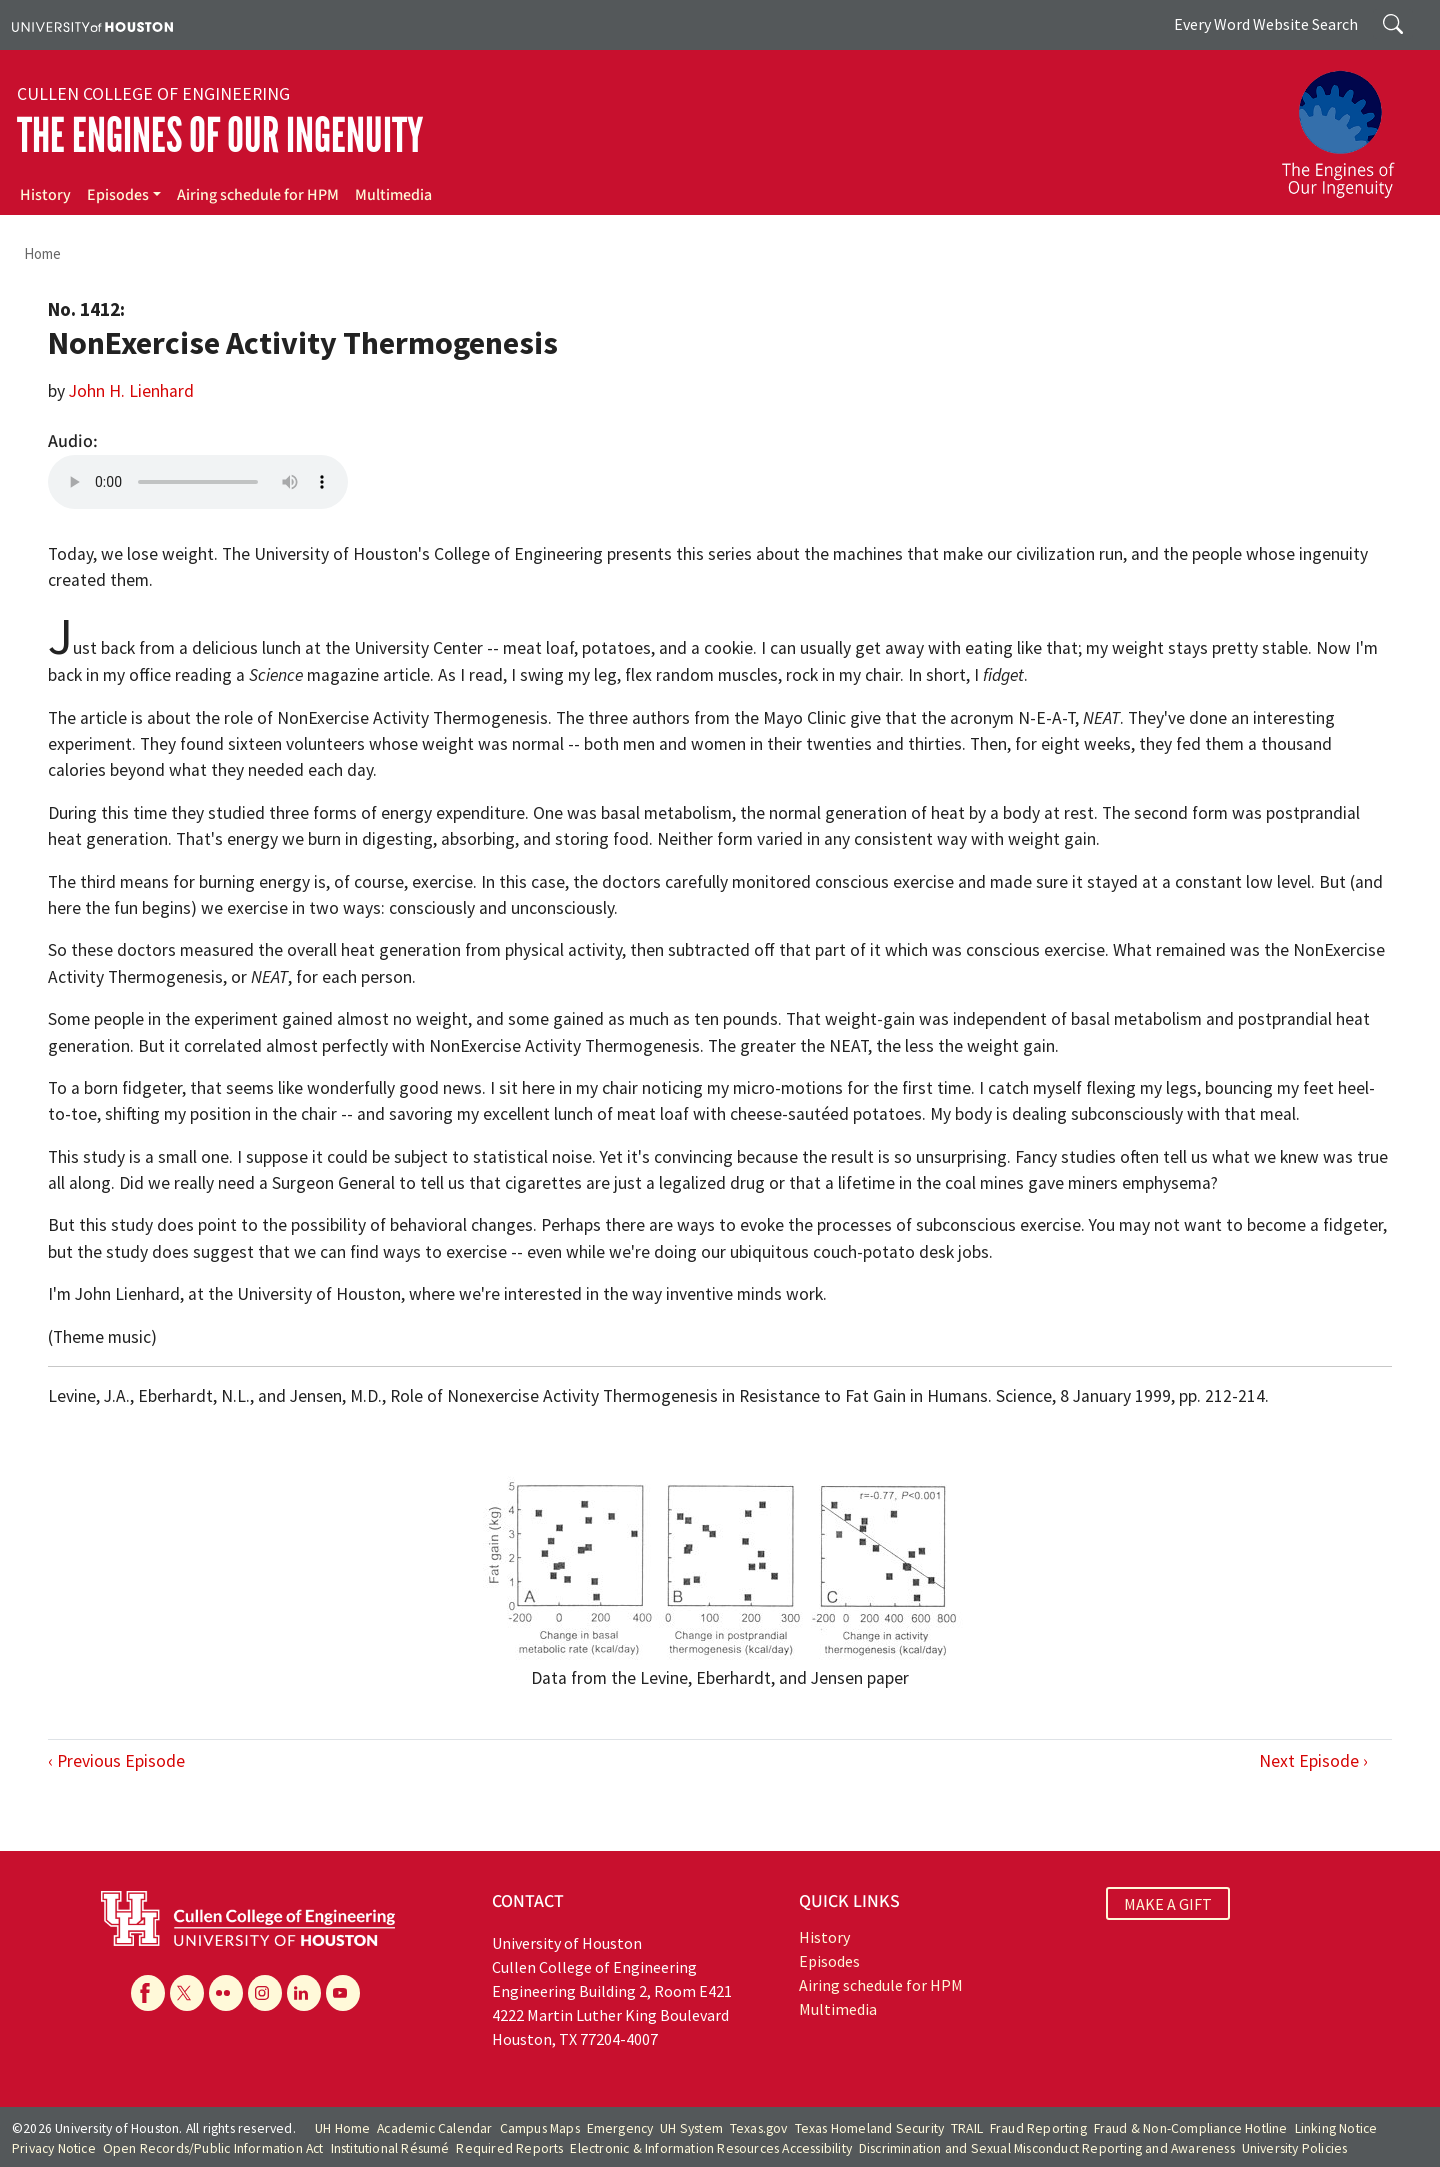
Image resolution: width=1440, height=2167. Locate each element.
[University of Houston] (92, 25)
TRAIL (967, 2128)
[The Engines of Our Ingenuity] (1350, 125)
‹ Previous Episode (116, 1761)
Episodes (118, 195)
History (45, 195)
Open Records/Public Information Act (213, 2148)
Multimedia (393, 195)
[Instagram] (265, 1993)
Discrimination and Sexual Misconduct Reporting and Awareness (1047, 2148)
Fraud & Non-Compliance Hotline (1191, 2128)
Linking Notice (1336, 2128)
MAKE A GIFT (1168, 1904)
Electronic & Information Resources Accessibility (711, 2148)
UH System (691, 2128)
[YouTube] (343, 1993)
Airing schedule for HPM (258, 195)
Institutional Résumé (390, 2148)
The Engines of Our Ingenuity (220, 135)
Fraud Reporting (1038, 2128)
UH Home (342, 2128)
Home (42, 253)
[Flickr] (226, 1993)
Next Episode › (1313, 1761)
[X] (187, 1993)
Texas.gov (759, 2128)
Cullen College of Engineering (153, 94)
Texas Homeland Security (870, 2128)
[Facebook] (148, 1993)
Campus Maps (540, 2128)
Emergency (620, 2128)
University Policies (1295, 2148)
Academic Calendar (434, 2128)
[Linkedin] (304, 1993)
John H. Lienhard (131, 391)
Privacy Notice (54, 2148)
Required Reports (509, 2148)
